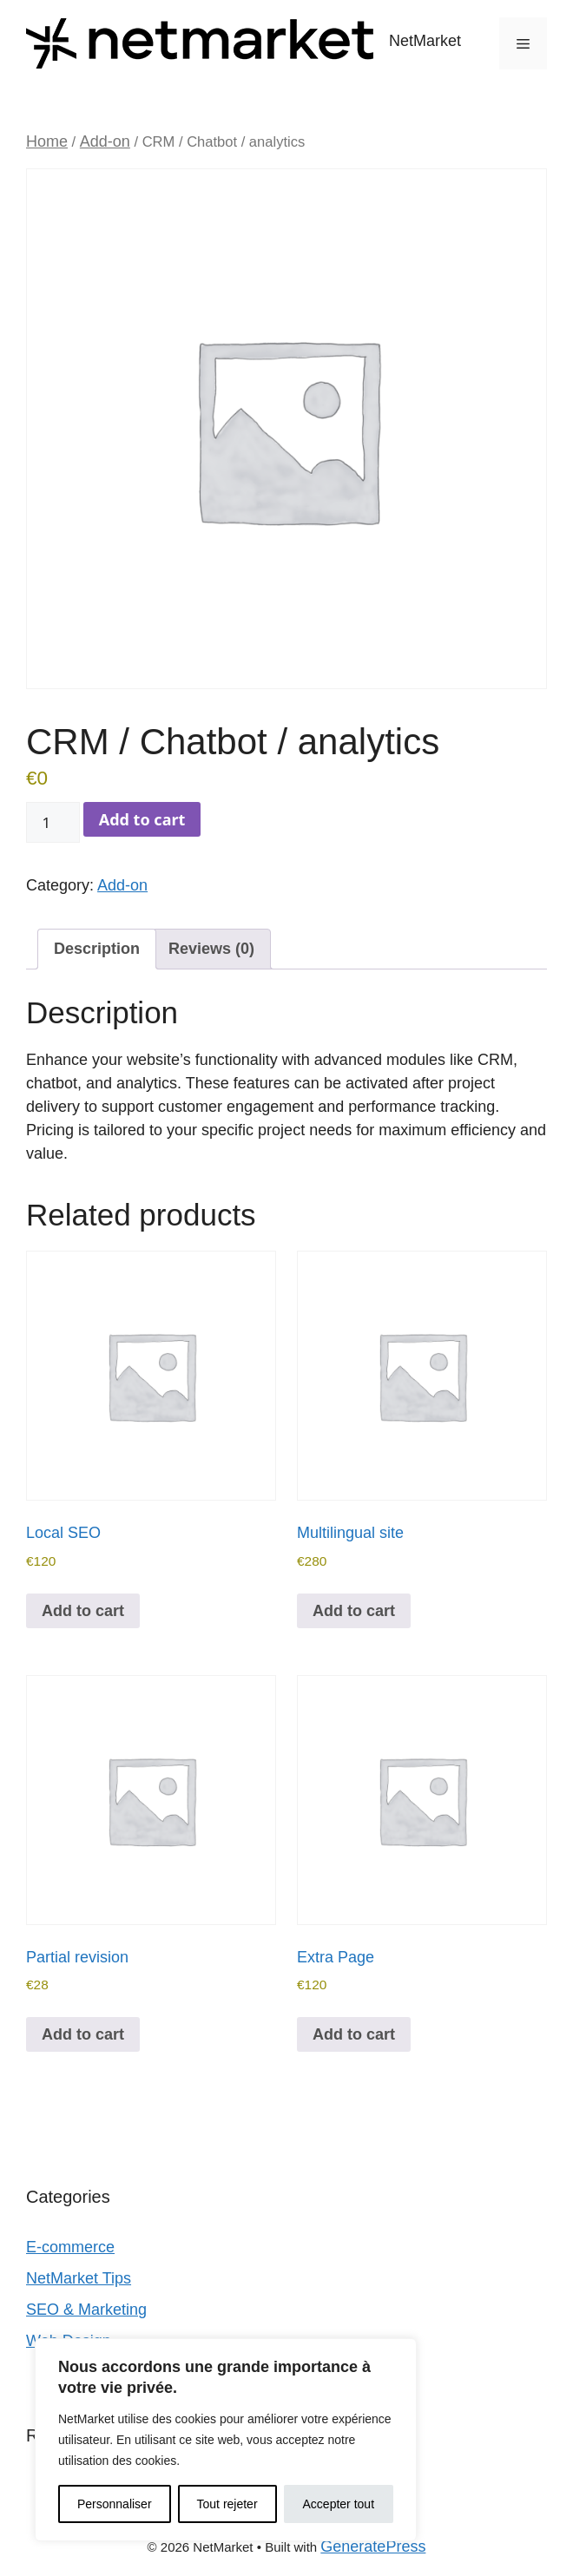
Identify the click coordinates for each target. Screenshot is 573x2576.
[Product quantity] (53, 823)
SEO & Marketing (86, 2309)
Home (47, 141)
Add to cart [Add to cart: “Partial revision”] (83, 2034)
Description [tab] (97, 948)
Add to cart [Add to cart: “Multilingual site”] (354, 1611)
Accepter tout (339, 2504)
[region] (226, 2439)
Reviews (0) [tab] (211, 948)
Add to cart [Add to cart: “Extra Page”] (354, 2034)
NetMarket (425, 40)
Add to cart (142, 819)
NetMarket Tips (78, 2278)
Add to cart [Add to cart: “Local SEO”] (83, 1611)
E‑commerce (70, 2247)
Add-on (105, 141)
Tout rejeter (227, 2504)
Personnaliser (114, 2504)
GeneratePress (372, 2546)
